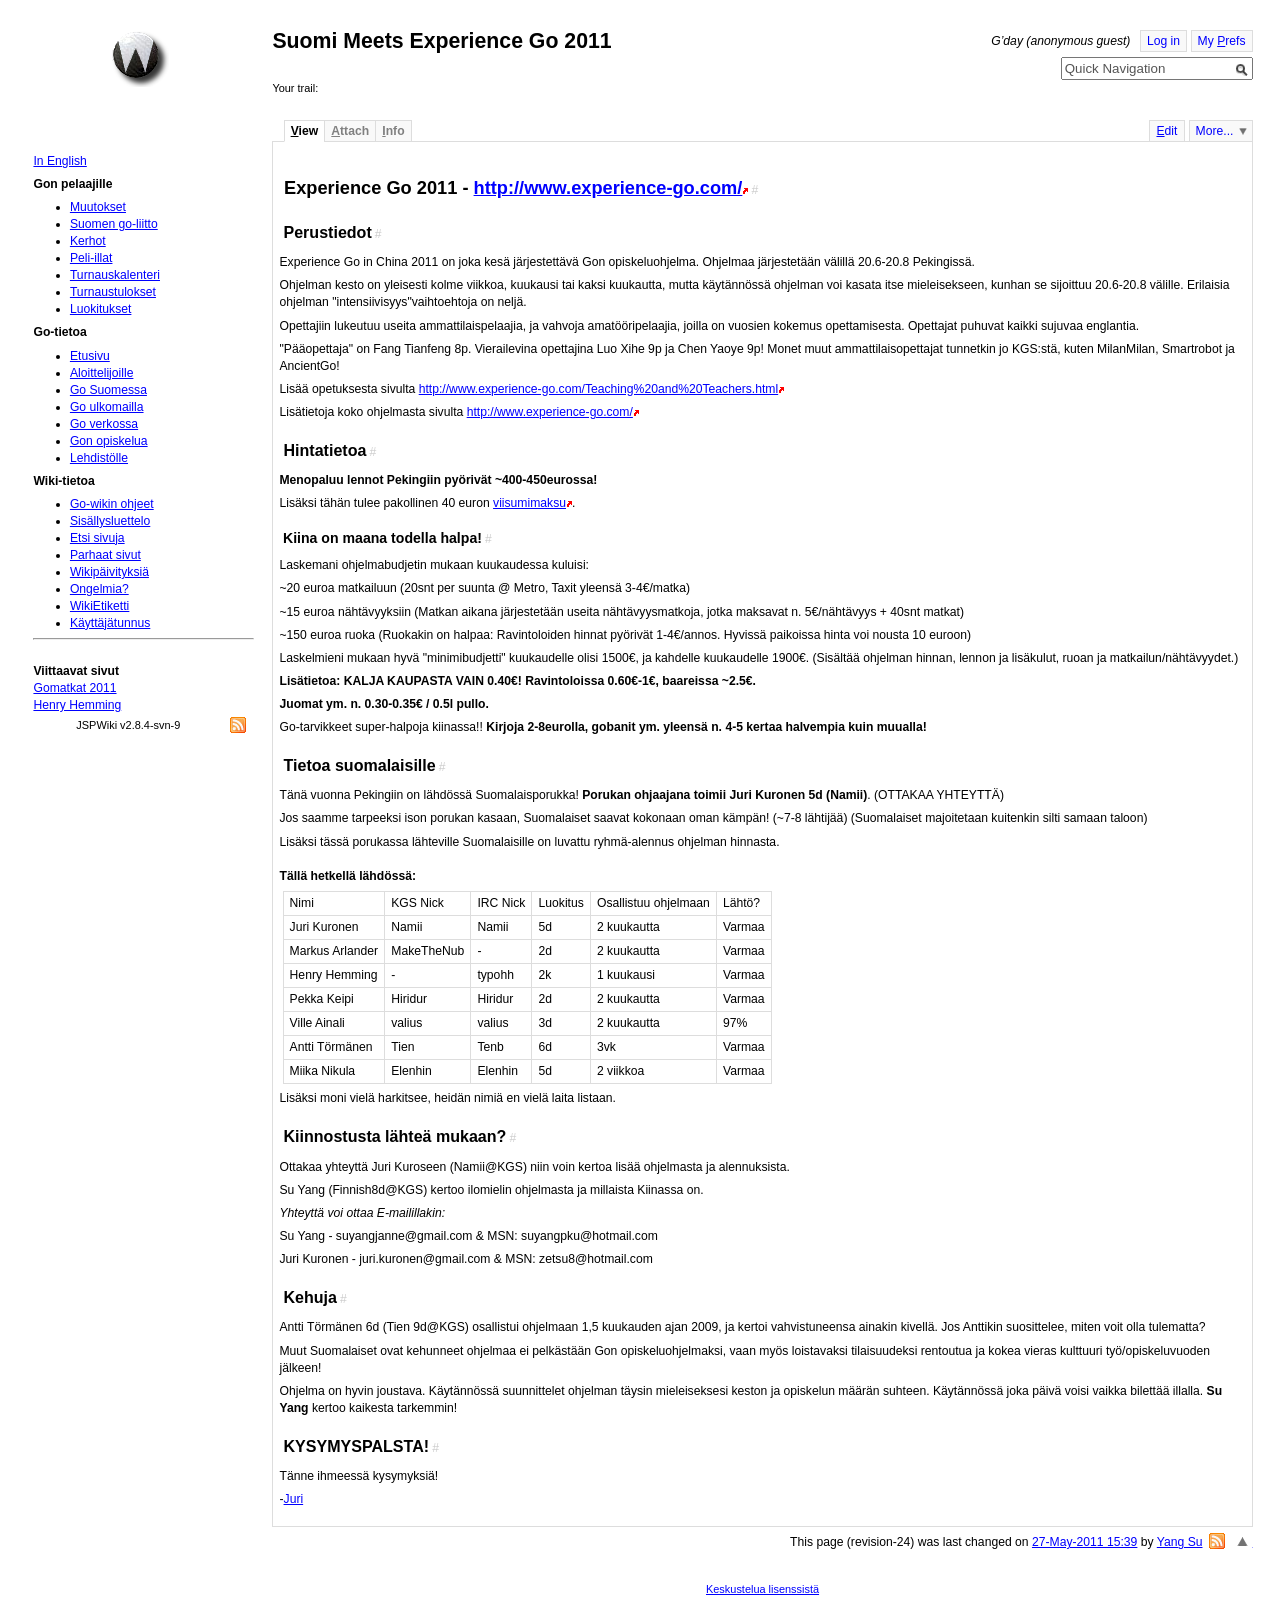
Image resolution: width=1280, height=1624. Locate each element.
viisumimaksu (529, 503)
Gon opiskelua (109, 441)
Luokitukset (101, 309)
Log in (1163, 41)
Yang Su (1180, 1542)
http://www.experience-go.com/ (608, 187)
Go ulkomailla (107, 407)
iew (304, 131)
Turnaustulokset (113, 292)
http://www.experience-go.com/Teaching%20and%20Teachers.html (598, 389)
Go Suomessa (108, 390)
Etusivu (90, 356)
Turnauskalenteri (115, 275)
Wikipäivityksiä (109, 572)
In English (59, 161)
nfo (393, 131)
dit (1166, 131)
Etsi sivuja (97, 538)
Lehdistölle (99, 458)
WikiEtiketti (99, 606)
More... (1215, 131)
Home (140, 59)
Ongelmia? (99, 589)
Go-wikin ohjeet (112, 504)
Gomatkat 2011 (74, 688)
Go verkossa (104, 424)
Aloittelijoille (102, 373)
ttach (350, 131)
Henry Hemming (77, 705)
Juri (294, 1499)
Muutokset (98, 207)
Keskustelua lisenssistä (762, 1589)
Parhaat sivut (105, 555)
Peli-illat (91, 258)
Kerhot (88, 241)
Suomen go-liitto (114, 224)
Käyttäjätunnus (110, 623)
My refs (1222, 41)
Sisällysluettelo (110, 521)
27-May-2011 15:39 (1084, 1542)
